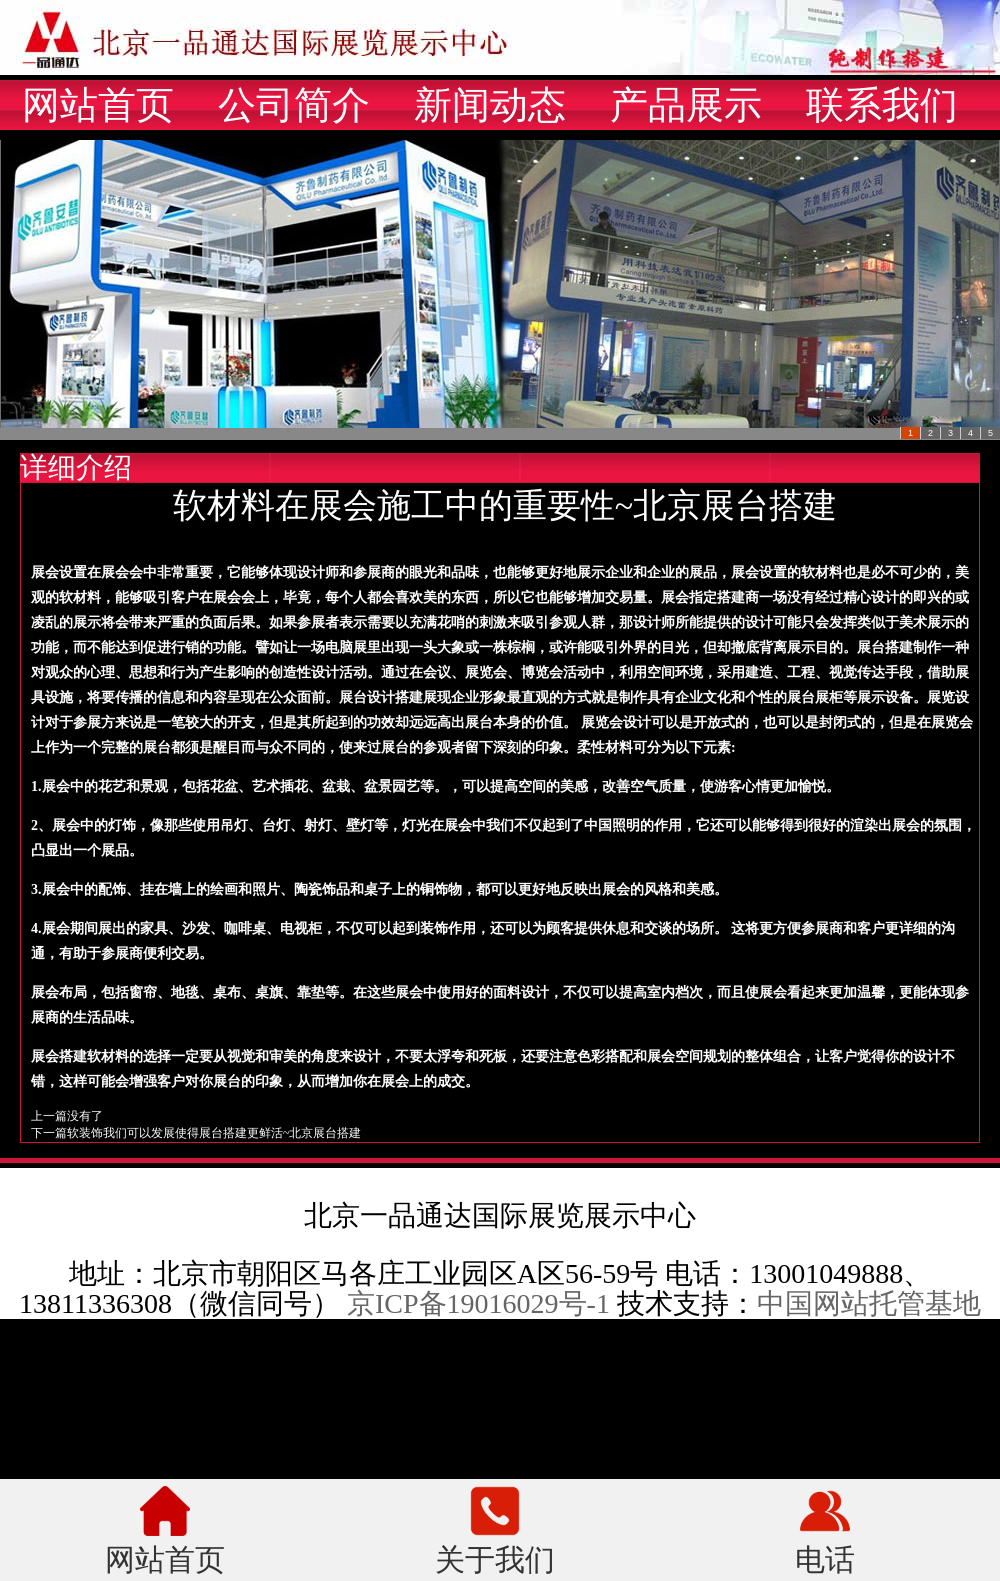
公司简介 (294, 105)
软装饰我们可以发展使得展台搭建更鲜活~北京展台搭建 (214, 1133)
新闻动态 (490, 105)
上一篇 (49, 1116)
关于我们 (495, 1557)
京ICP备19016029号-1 (478, 1303)
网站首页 (98, 105)
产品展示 (686, 105)
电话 (825, 1557)
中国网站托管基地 (869, 1303)
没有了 (85, 1116)
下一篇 (49, 1133)
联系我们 (882, 105)
